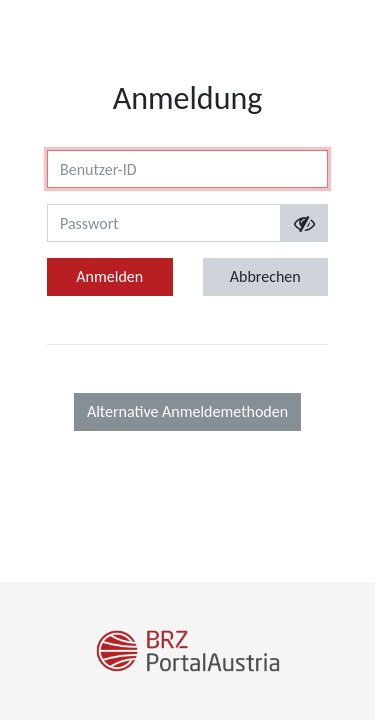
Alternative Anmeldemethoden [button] (187, 411)
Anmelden (109, 276)
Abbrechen (265, 276)
